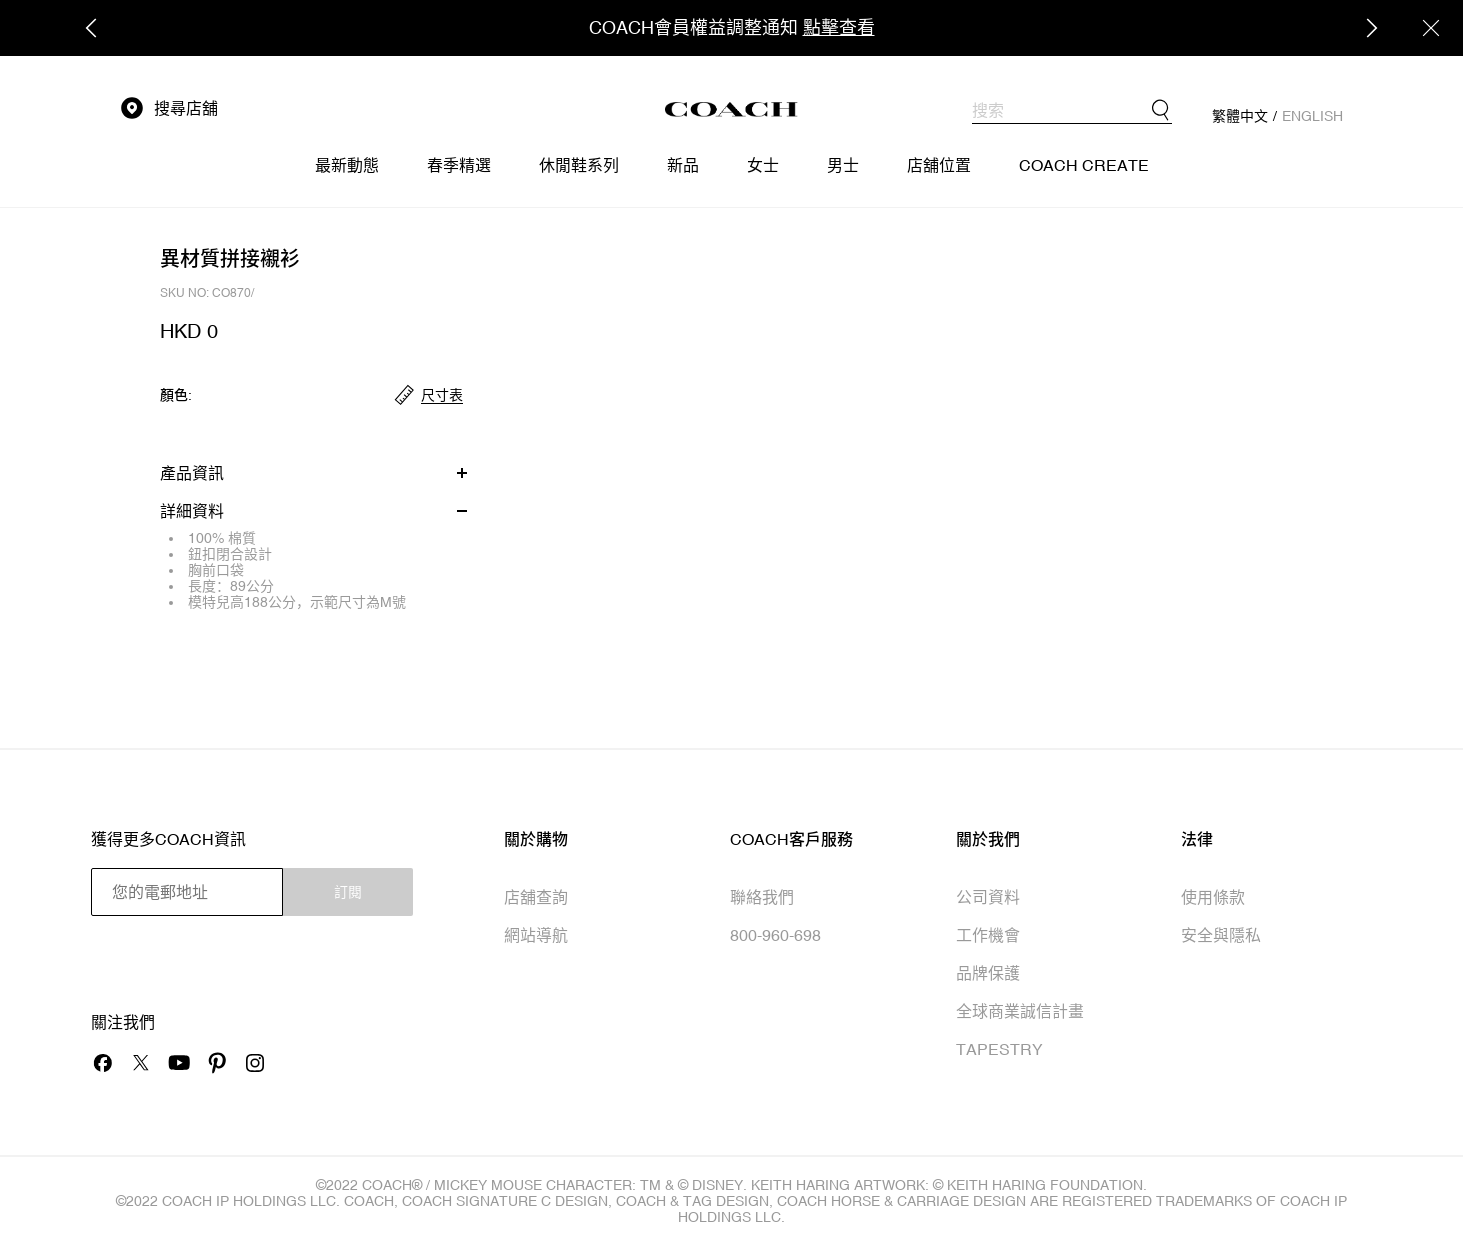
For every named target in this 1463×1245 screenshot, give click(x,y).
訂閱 (348, 892)
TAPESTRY (999, 1049)
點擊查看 (839, 27)
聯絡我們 (762, 897)
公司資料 (988, 897)
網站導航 (536, 935)
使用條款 (1213, 897)
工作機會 (988, 935)
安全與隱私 (1221, 935)
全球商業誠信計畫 (1020, 1011)
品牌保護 (988, 973)
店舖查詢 (536, 897)
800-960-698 (775, 935)
